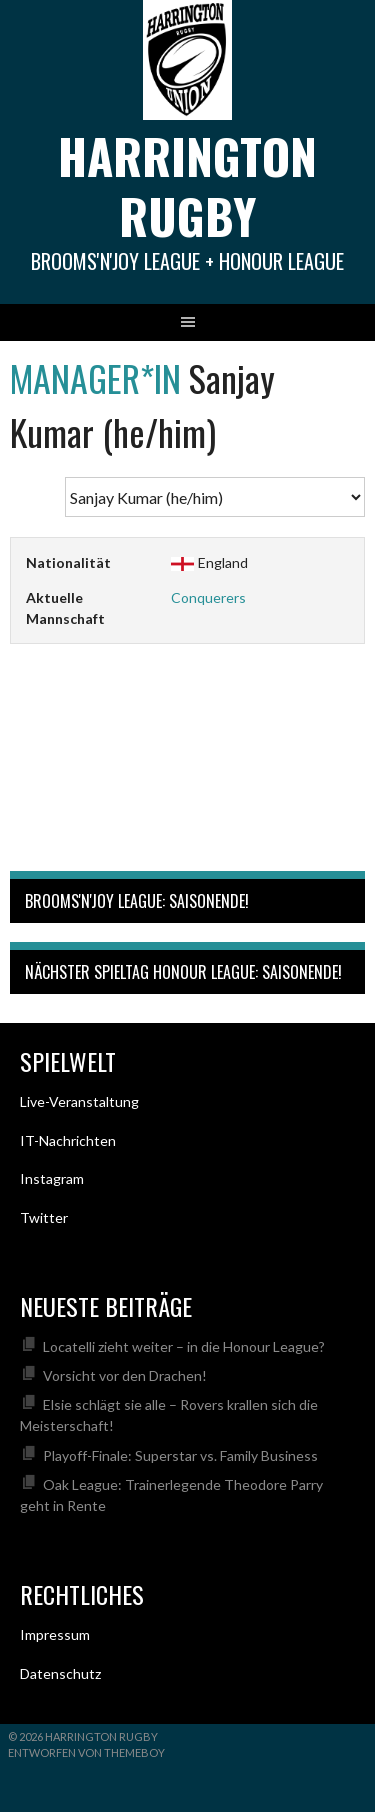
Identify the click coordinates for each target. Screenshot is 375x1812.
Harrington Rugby (187, 185)
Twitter (44, 1217)
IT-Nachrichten (68, 1140)
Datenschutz (60, 1673)
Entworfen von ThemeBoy (86, 1752)
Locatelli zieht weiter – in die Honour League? (184, 1346)
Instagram (52, 1178)
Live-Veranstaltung (79, 1101)
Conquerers (208, 597)
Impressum (55, 1634)
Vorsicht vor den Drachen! (125, 1375)
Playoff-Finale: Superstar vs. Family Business (180, 1455)
